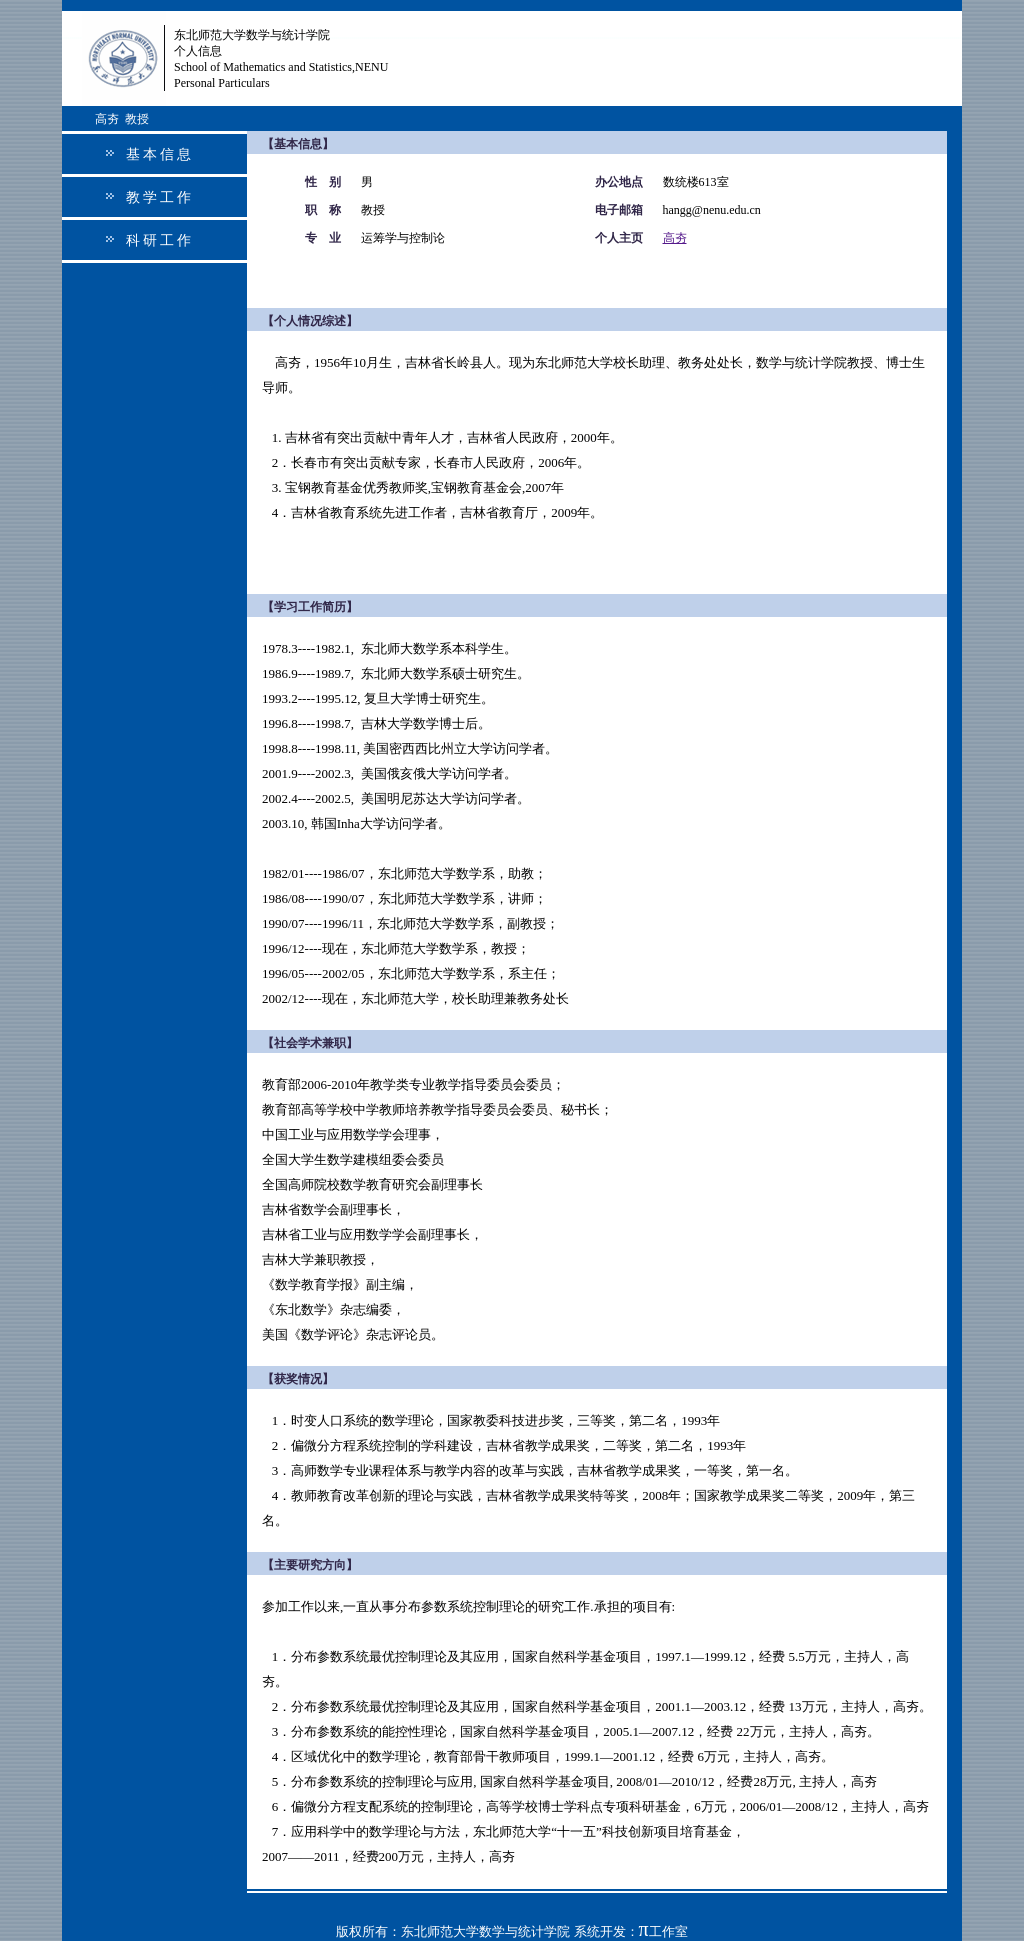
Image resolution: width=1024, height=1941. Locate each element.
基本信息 (160, 154)
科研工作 (160, 240)
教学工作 (160, 197)
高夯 (675, 238)
